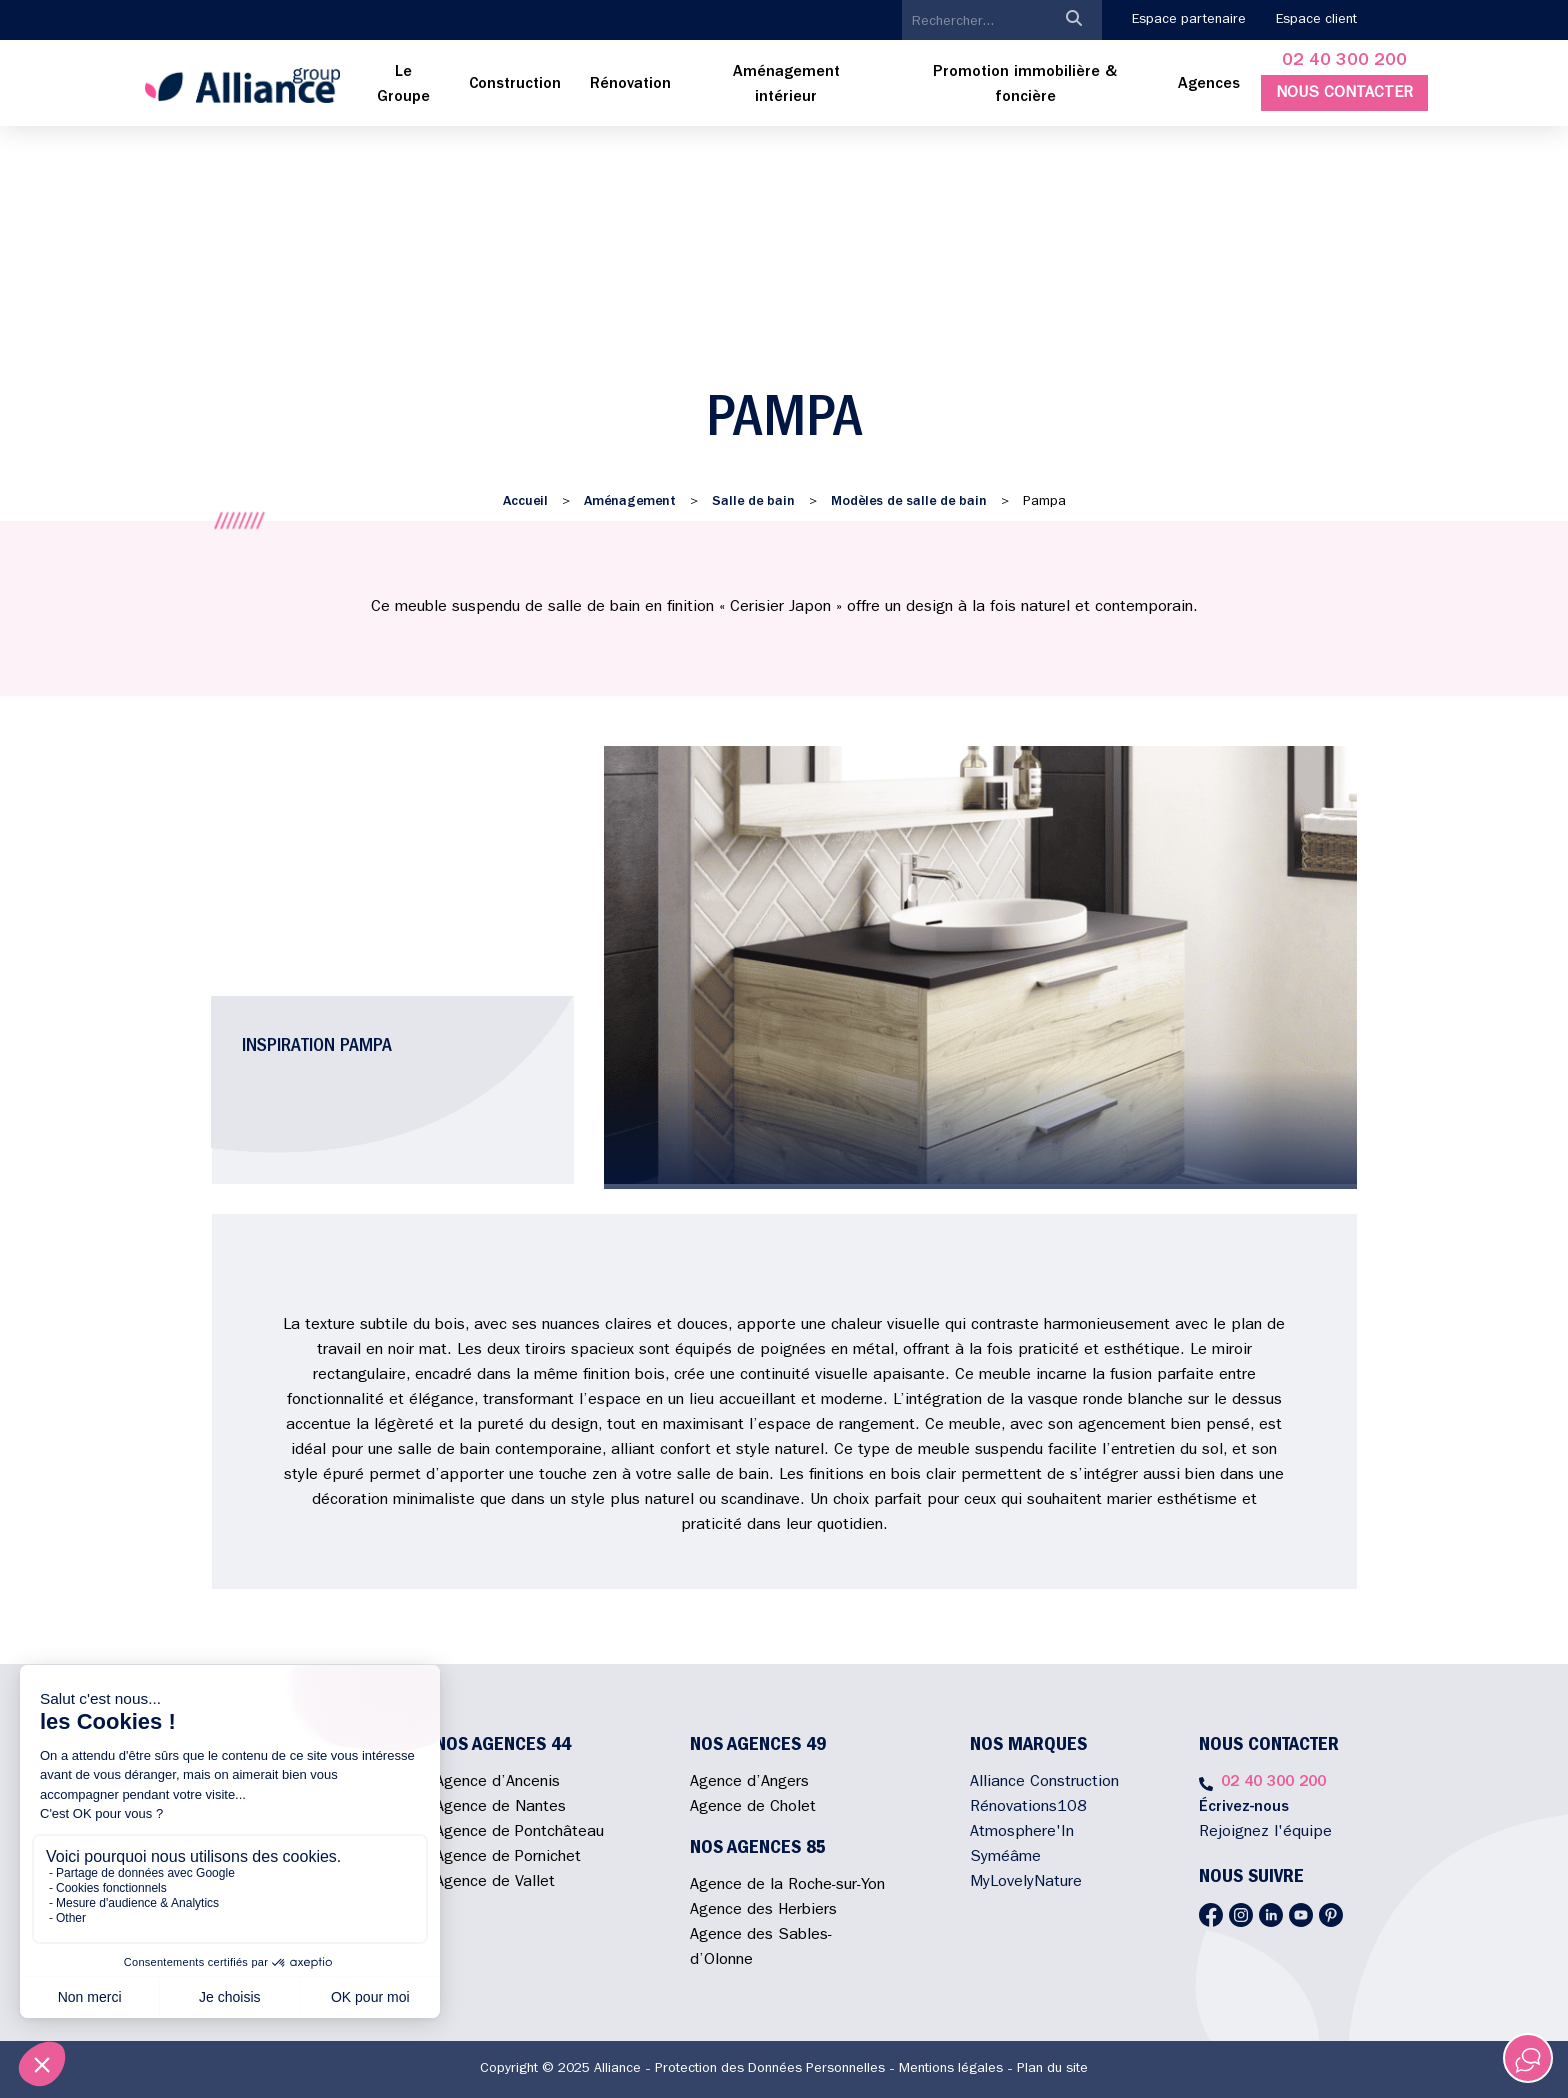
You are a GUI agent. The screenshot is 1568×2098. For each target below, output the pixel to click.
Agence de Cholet (753, 1808)
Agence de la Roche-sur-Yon (787, 1886)
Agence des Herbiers (763, 1911)
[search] (974, 22)
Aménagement (630, 502)
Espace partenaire (1189, 20)
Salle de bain (753, 502)
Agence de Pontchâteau (519, 1833)
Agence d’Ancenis (497, 1783)
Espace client (1316, 20)
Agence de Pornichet (508, 1858)
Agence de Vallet (495, 1883)
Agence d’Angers (749, 1783)
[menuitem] (404, 86)
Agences (1209, 85)
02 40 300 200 (1344, 62)
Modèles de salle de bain (909, 502)
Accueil (525, 502)
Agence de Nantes (500, 1808)
